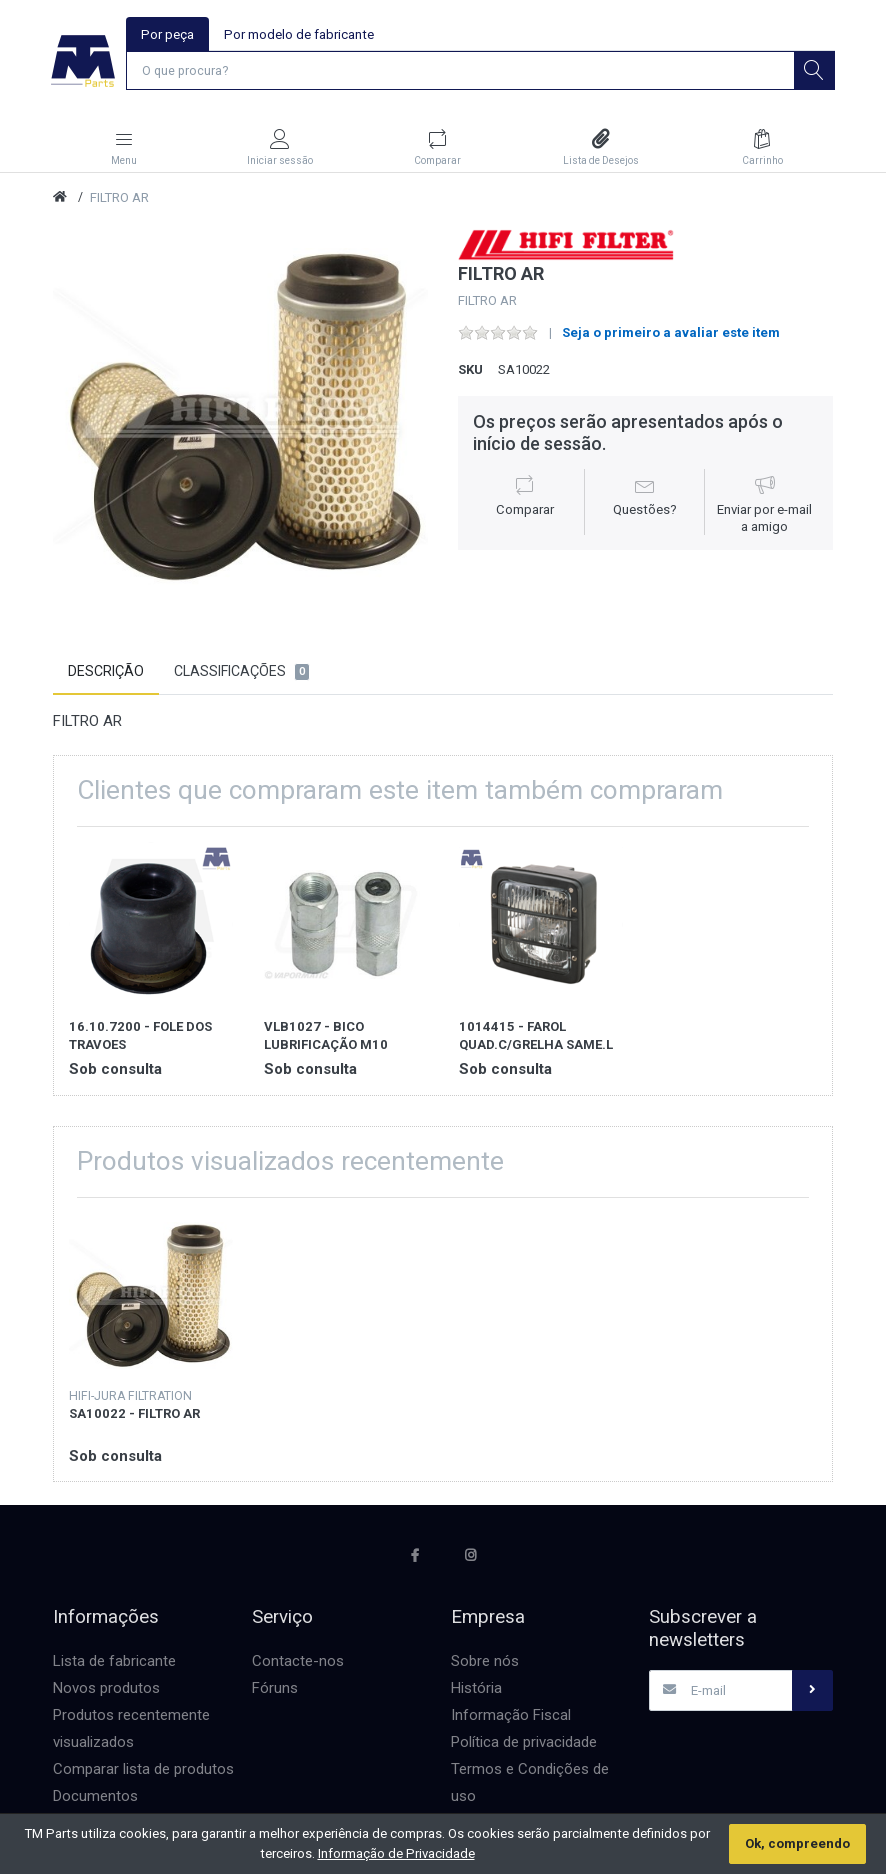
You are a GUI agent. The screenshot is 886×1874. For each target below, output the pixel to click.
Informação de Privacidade (396, 1853)
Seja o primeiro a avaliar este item (671, 334)
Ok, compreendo (797, 1843)
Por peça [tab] (168, 34)
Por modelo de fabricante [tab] (300, 34)
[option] (240, 418)
